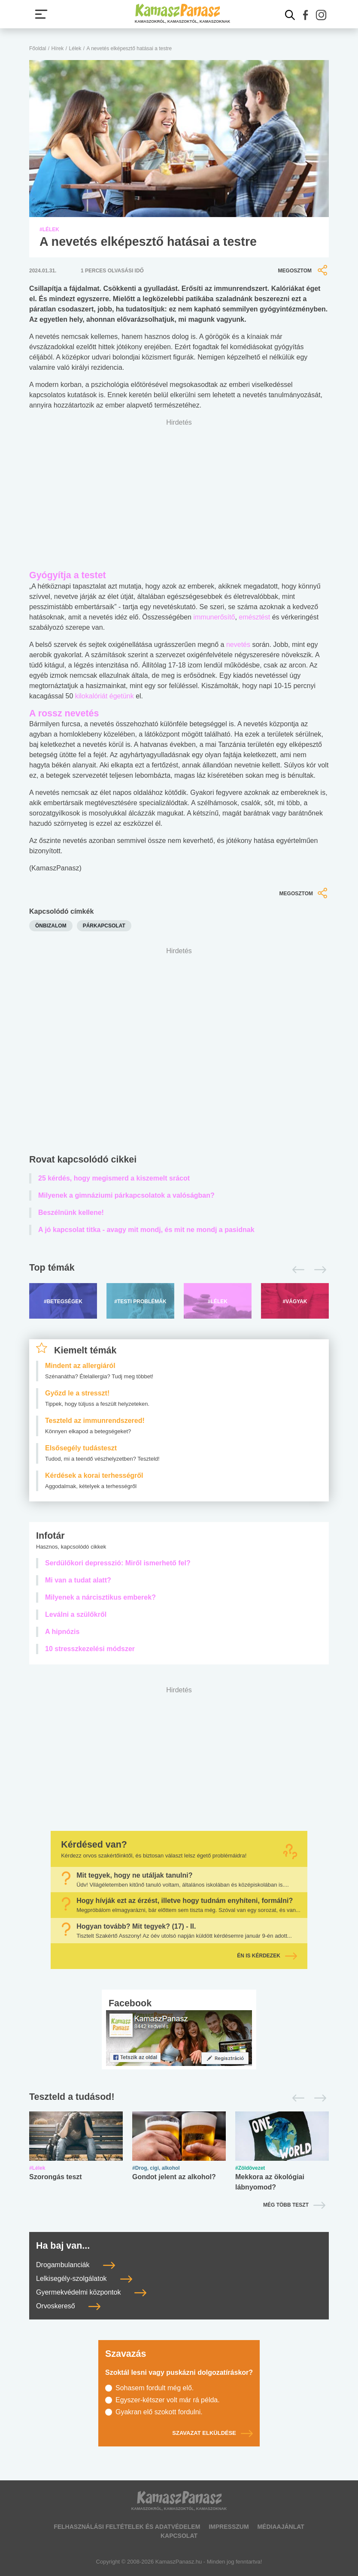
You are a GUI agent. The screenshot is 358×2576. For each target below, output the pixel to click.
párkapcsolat (104, 926)
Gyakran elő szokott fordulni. (159, 2412)
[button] (305, 15)
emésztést (254, 617)
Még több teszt (286, 2205)
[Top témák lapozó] (179, 1269)
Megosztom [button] (303, 270)
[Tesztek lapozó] (179, 2097)
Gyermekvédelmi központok (91, 2292)
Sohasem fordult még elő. (154, 2388)
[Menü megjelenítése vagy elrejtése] (41, 14)
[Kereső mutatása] (290, 15)
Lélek (75, 48)
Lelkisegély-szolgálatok (84, 2278)
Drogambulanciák (75, 2264)
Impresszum (229, 2526)
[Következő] (318, 1269)
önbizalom (51, 926)
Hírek (58, 48)
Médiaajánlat (280, 2526)
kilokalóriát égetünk (104, 696)
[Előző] (296, 1269)
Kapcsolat (179, 2535)
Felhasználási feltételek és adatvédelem (127, 2526)
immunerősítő (214, 617)
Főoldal (37, 48)
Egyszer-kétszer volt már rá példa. (167, 2400)
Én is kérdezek (267, 1956)
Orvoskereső (68, 2306)
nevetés (238, 644)
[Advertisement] (179, 1052)
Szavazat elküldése (212, 2433)
